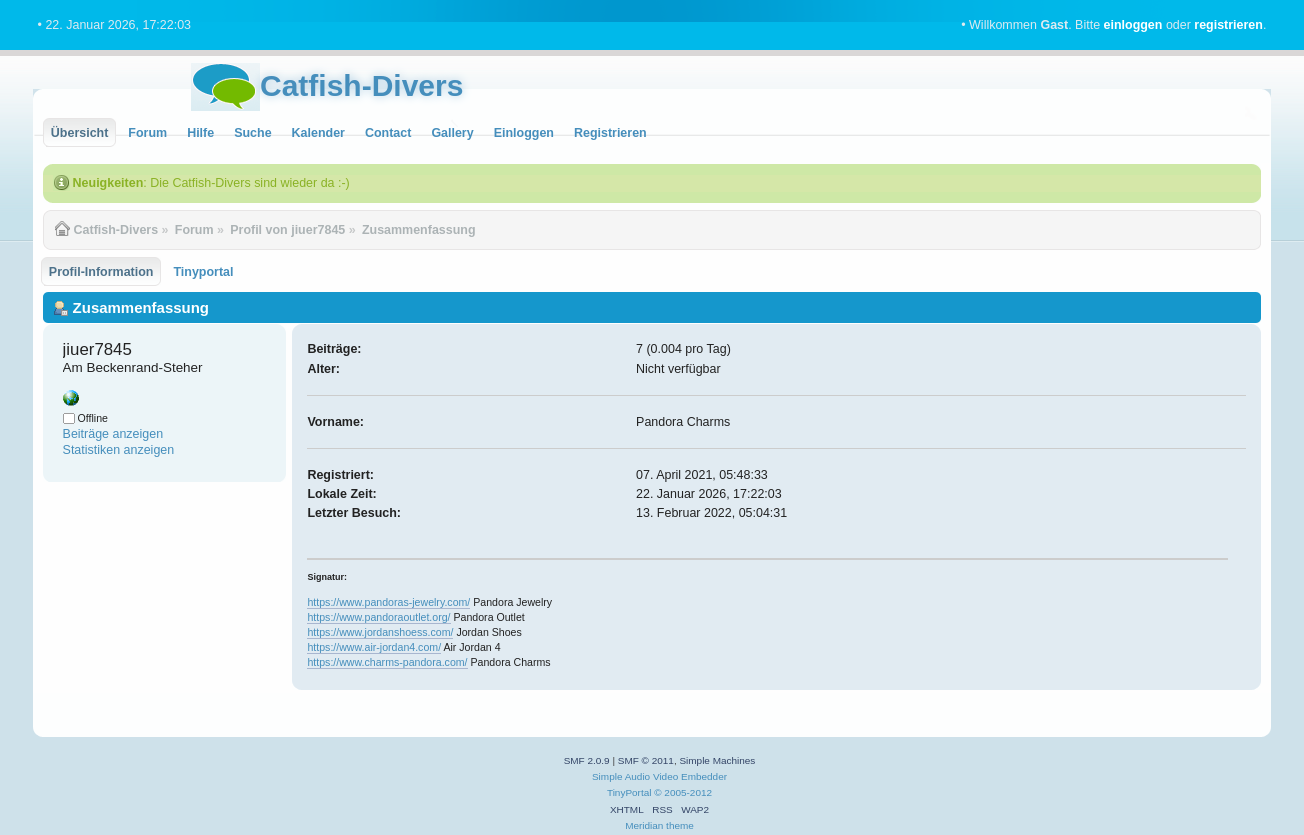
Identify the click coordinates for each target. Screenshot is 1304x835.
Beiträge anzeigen (113, 434)
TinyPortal (629, 792)
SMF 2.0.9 (587, 760)
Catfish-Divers (361, 85)
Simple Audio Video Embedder (659, 776)
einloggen (1133, 25)
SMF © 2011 (646, 760)
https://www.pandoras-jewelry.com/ (388, 602)
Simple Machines (717, 760)
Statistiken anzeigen (119, 450)
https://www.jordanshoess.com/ (380, 632)
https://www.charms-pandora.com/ (387, 662)
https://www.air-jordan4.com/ (374, 647)
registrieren (1228, 25)
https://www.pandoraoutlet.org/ (378, 617)
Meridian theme (659, 825)
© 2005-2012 (683, 792)
